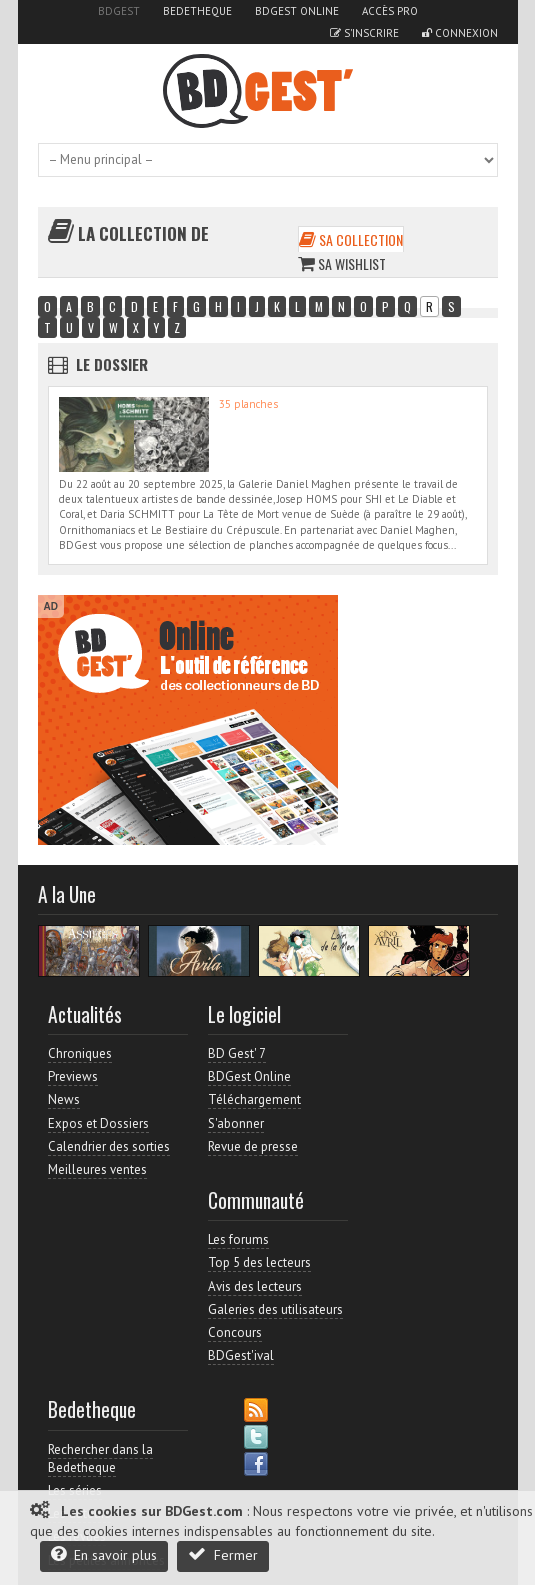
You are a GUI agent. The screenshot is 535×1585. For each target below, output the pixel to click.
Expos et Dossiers (98, 1123)
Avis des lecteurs (255, 1286)
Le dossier (112, 364)
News (64, 1099)
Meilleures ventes (97, 1169)
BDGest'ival (241, 1355)
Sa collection (351, 239)
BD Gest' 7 (237, 1053)
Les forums (238, 1239)
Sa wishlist (342, 263)
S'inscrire (364, 33)
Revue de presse (253, 1146)
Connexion (460, 33)
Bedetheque (197, 11)
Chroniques (80, 1053)
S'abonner (236, 1123)
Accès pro (390, 11)
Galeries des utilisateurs (275, 1309)
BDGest (119, 11)
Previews (73, 1076)
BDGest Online (297, 11)
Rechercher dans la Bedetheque (100, 1458)
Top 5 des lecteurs (259, 1262)
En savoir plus (104, 1554)
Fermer (223, 1554)
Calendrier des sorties (109, 1146)
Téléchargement (254, 1099)
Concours (235, 1332)
